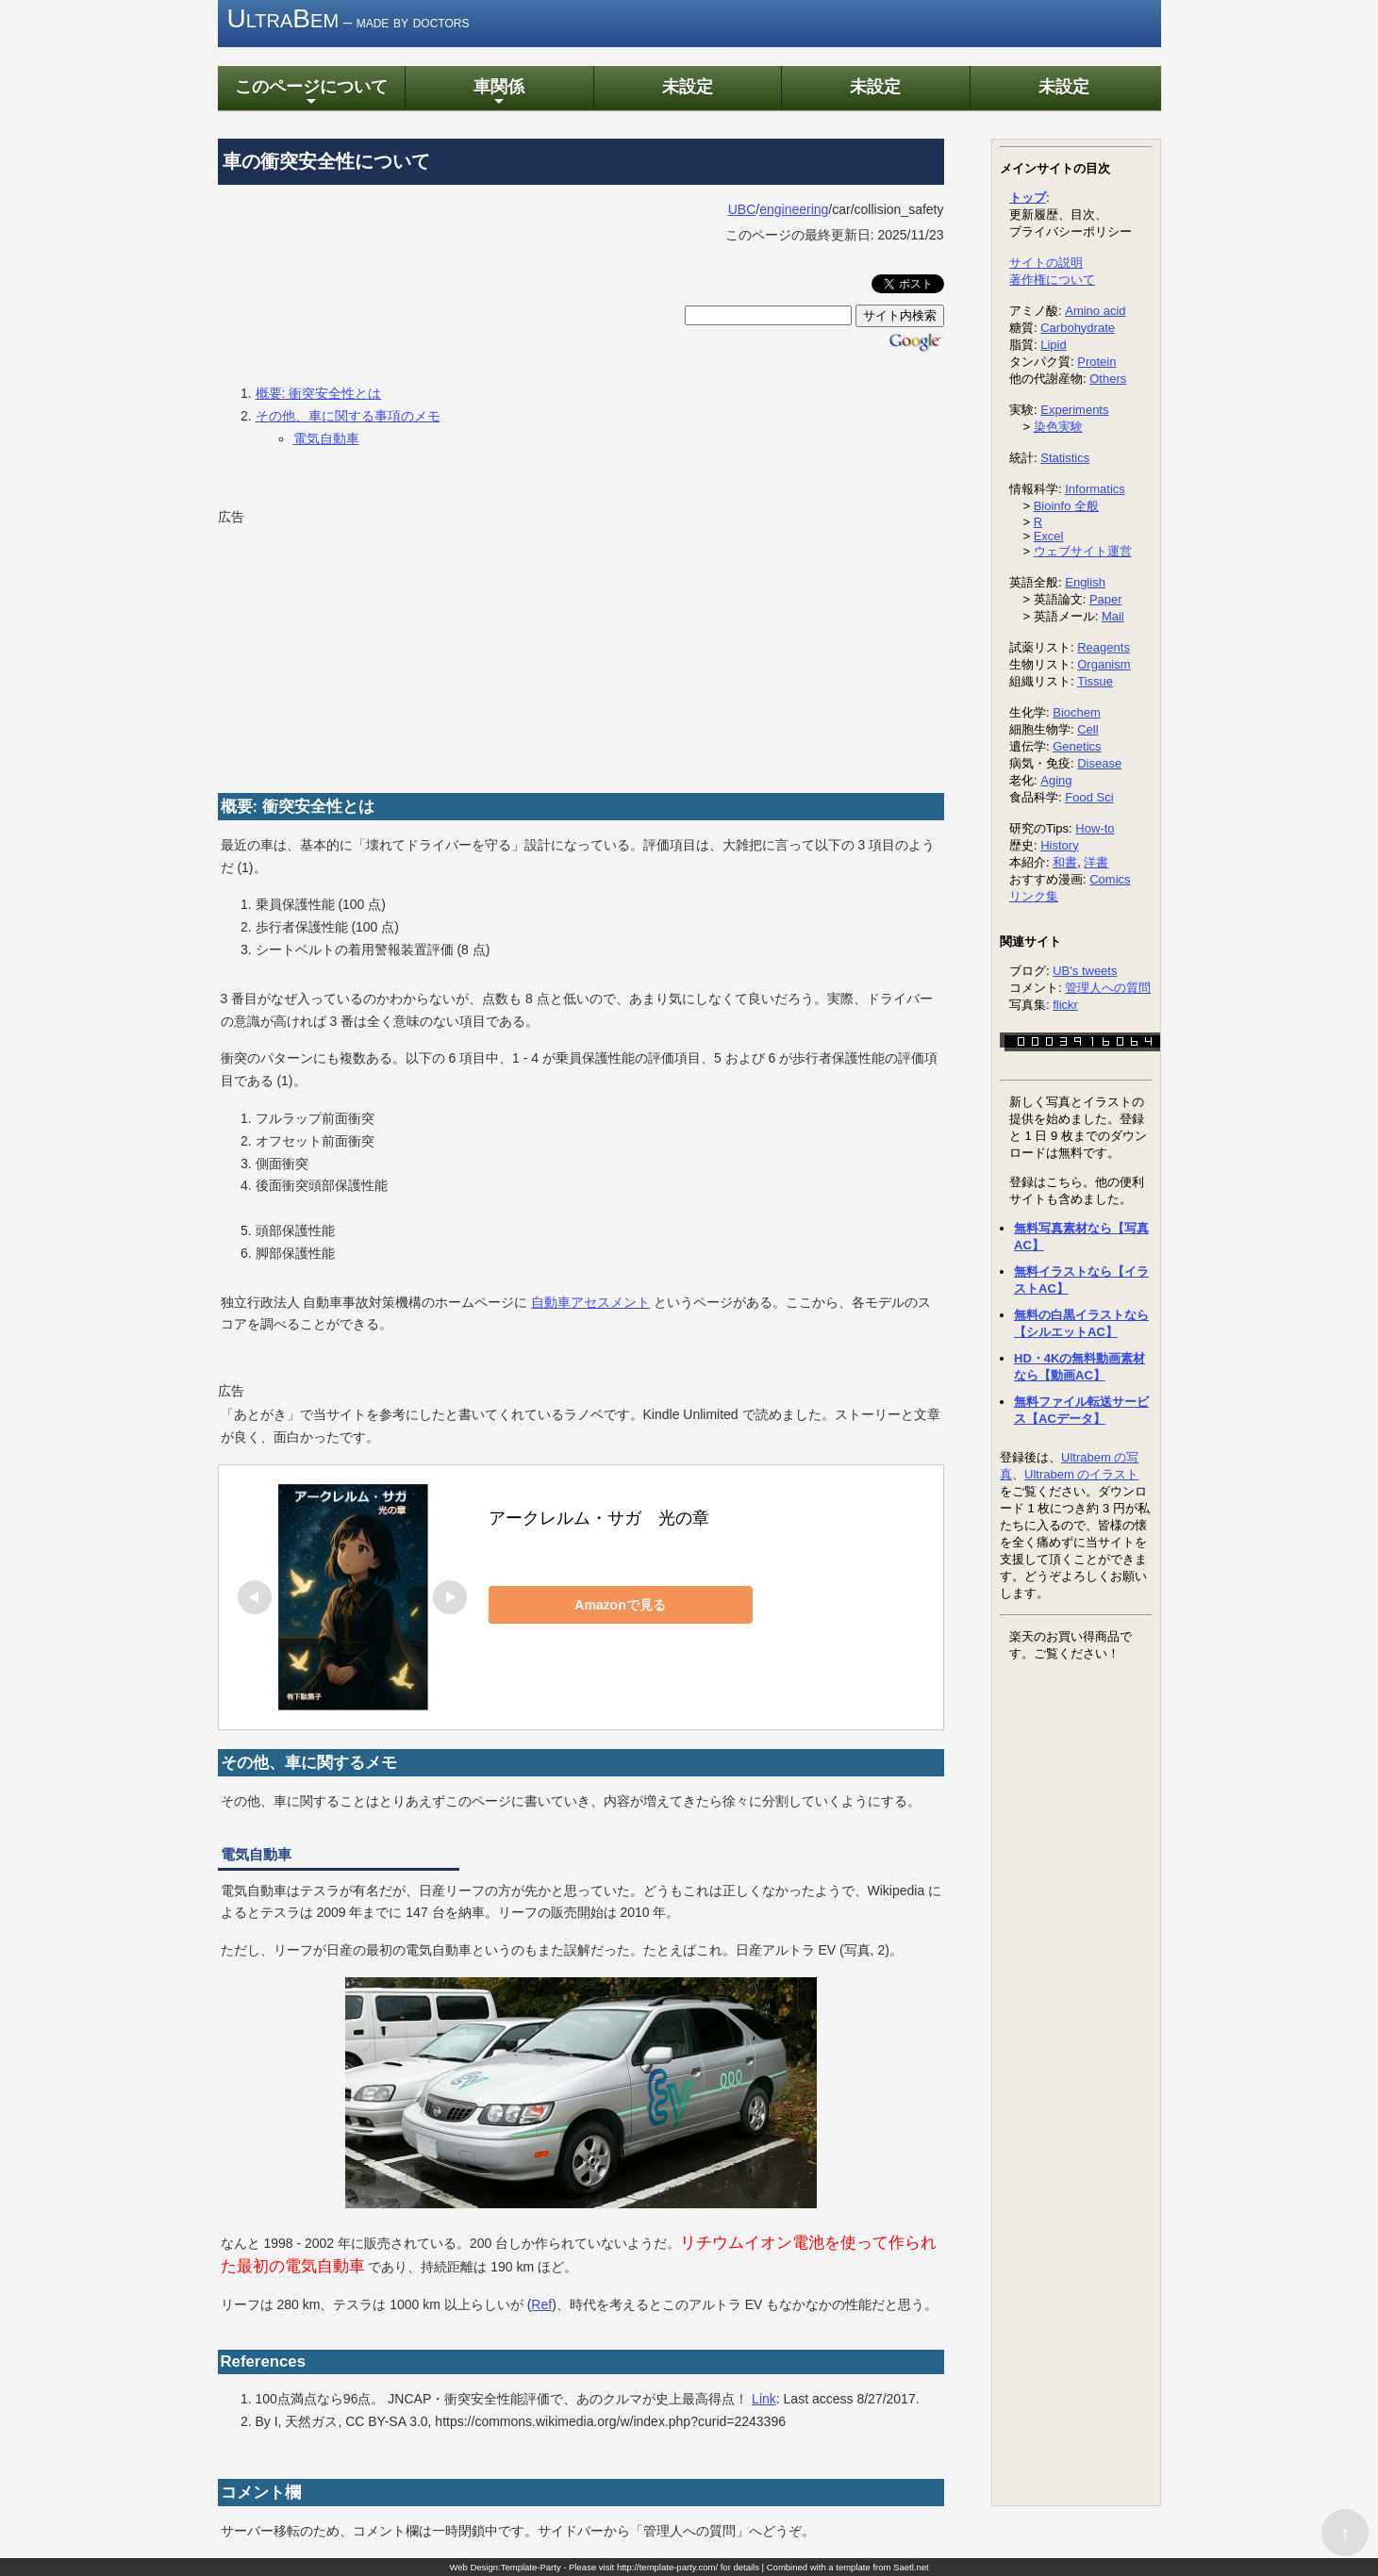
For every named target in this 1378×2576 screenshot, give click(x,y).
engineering (793, 209)
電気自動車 (326, 438)
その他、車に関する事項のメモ (348, 415)
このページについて (311, 92)
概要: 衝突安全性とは (319, 393)
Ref (541, 2304)
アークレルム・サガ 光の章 (599, 1518)
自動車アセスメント (590, 1302)
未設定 (687, 86)
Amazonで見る (619, 1604)
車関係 (498, 92)
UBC (742, 209)
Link (764, 2398)
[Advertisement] (359, 648)
